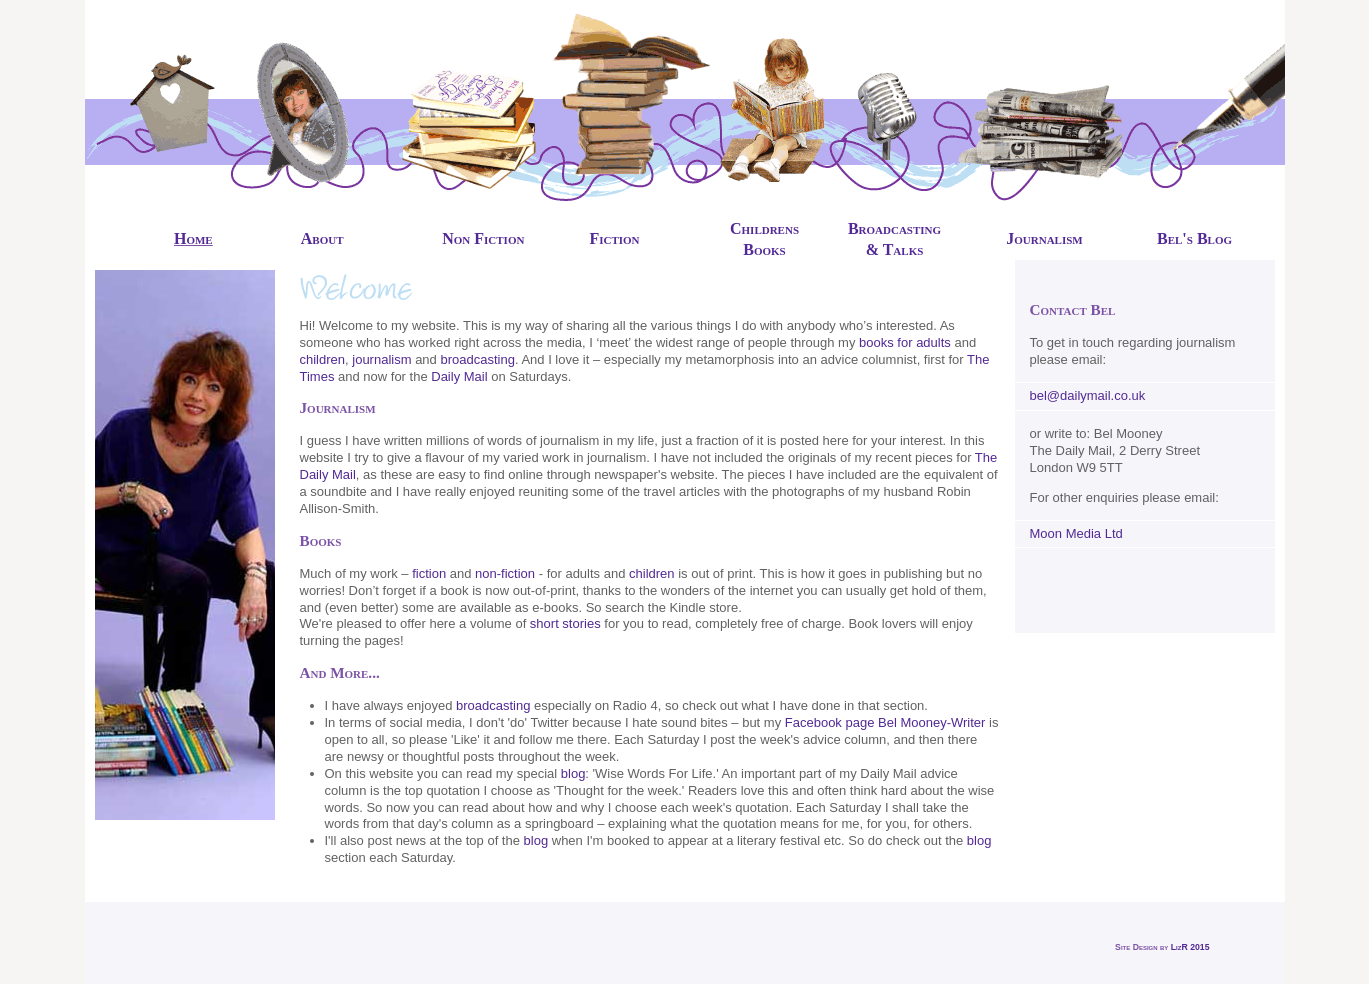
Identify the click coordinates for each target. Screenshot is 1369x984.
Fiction (614, 238)
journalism (381, 359)
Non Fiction (483, 238)
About (322, 238)
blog (573, 773)
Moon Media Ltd (1076, 533)
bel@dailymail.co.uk (1088, 395)
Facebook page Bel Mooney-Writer (885, 722)
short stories (565, 623)
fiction (429, 573)
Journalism (1044, 238)
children (323, 359)
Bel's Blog (1194, 238)
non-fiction (505, 573)
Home (193, 238)
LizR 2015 (1190, 947)
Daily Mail (459, 376)
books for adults (905, 342)
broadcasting (477, 359)
